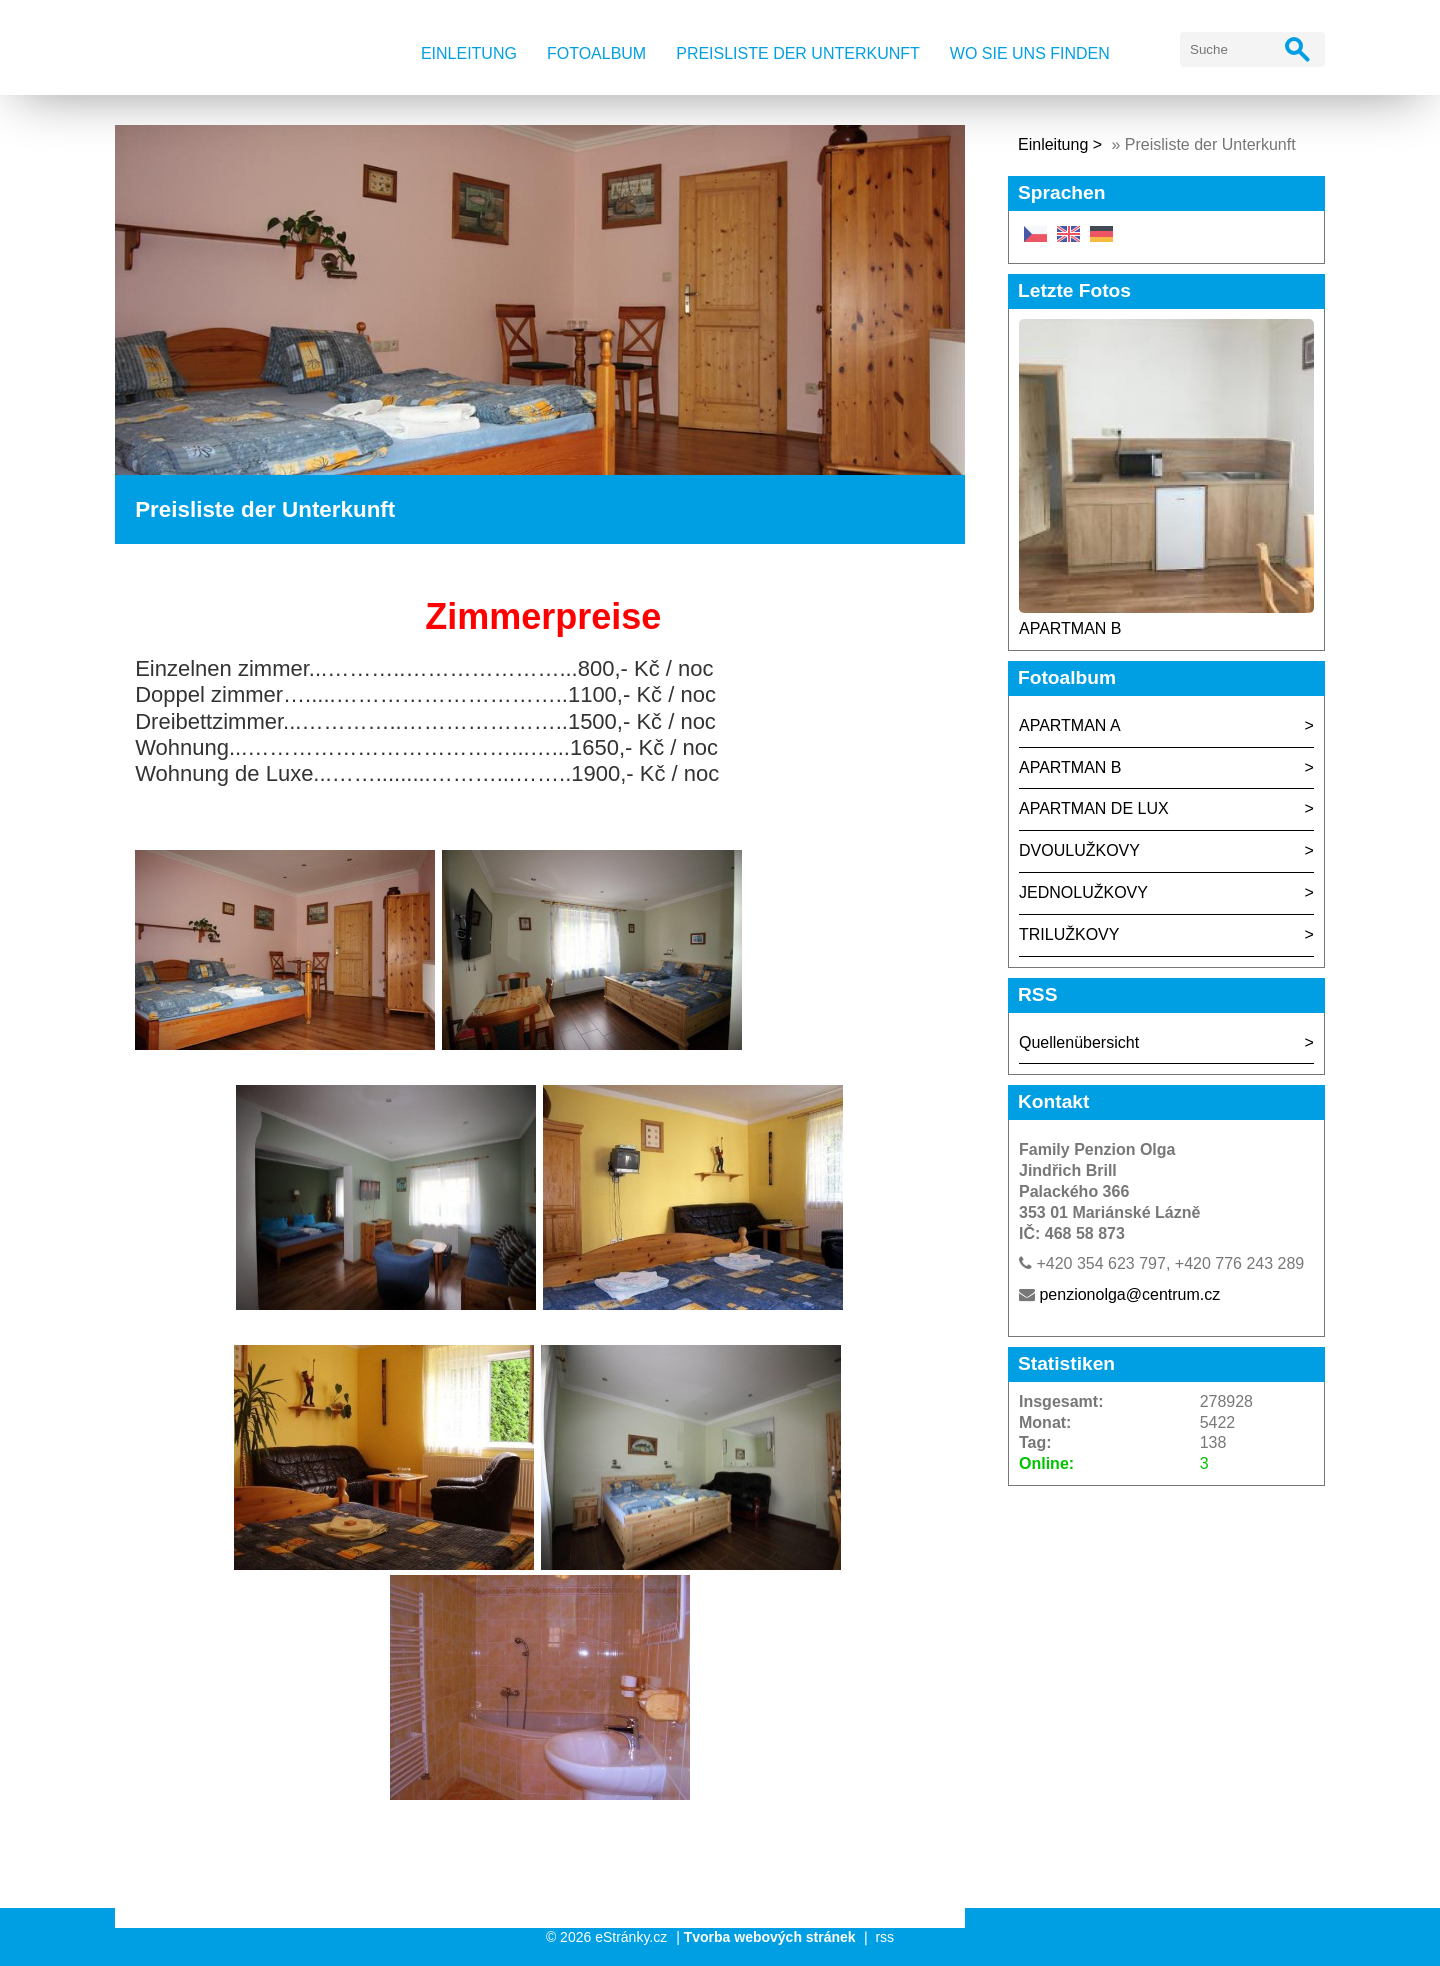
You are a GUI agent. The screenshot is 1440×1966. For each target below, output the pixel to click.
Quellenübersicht (1079, 1042)
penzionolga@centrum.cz (1129, 1294)
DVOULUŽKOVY (1079, 850)
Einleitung (469, 53)
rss (884, 1937)
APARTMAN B (1070, 628)
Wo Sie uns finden (1030, 53)
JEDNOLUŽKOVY (1083, 892)
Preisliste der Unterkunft (798, 53)
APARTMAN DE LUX (1094, 808)
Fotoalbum (596, 53)
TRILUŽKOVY (1069, 934)
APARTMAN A (1070, 725)
